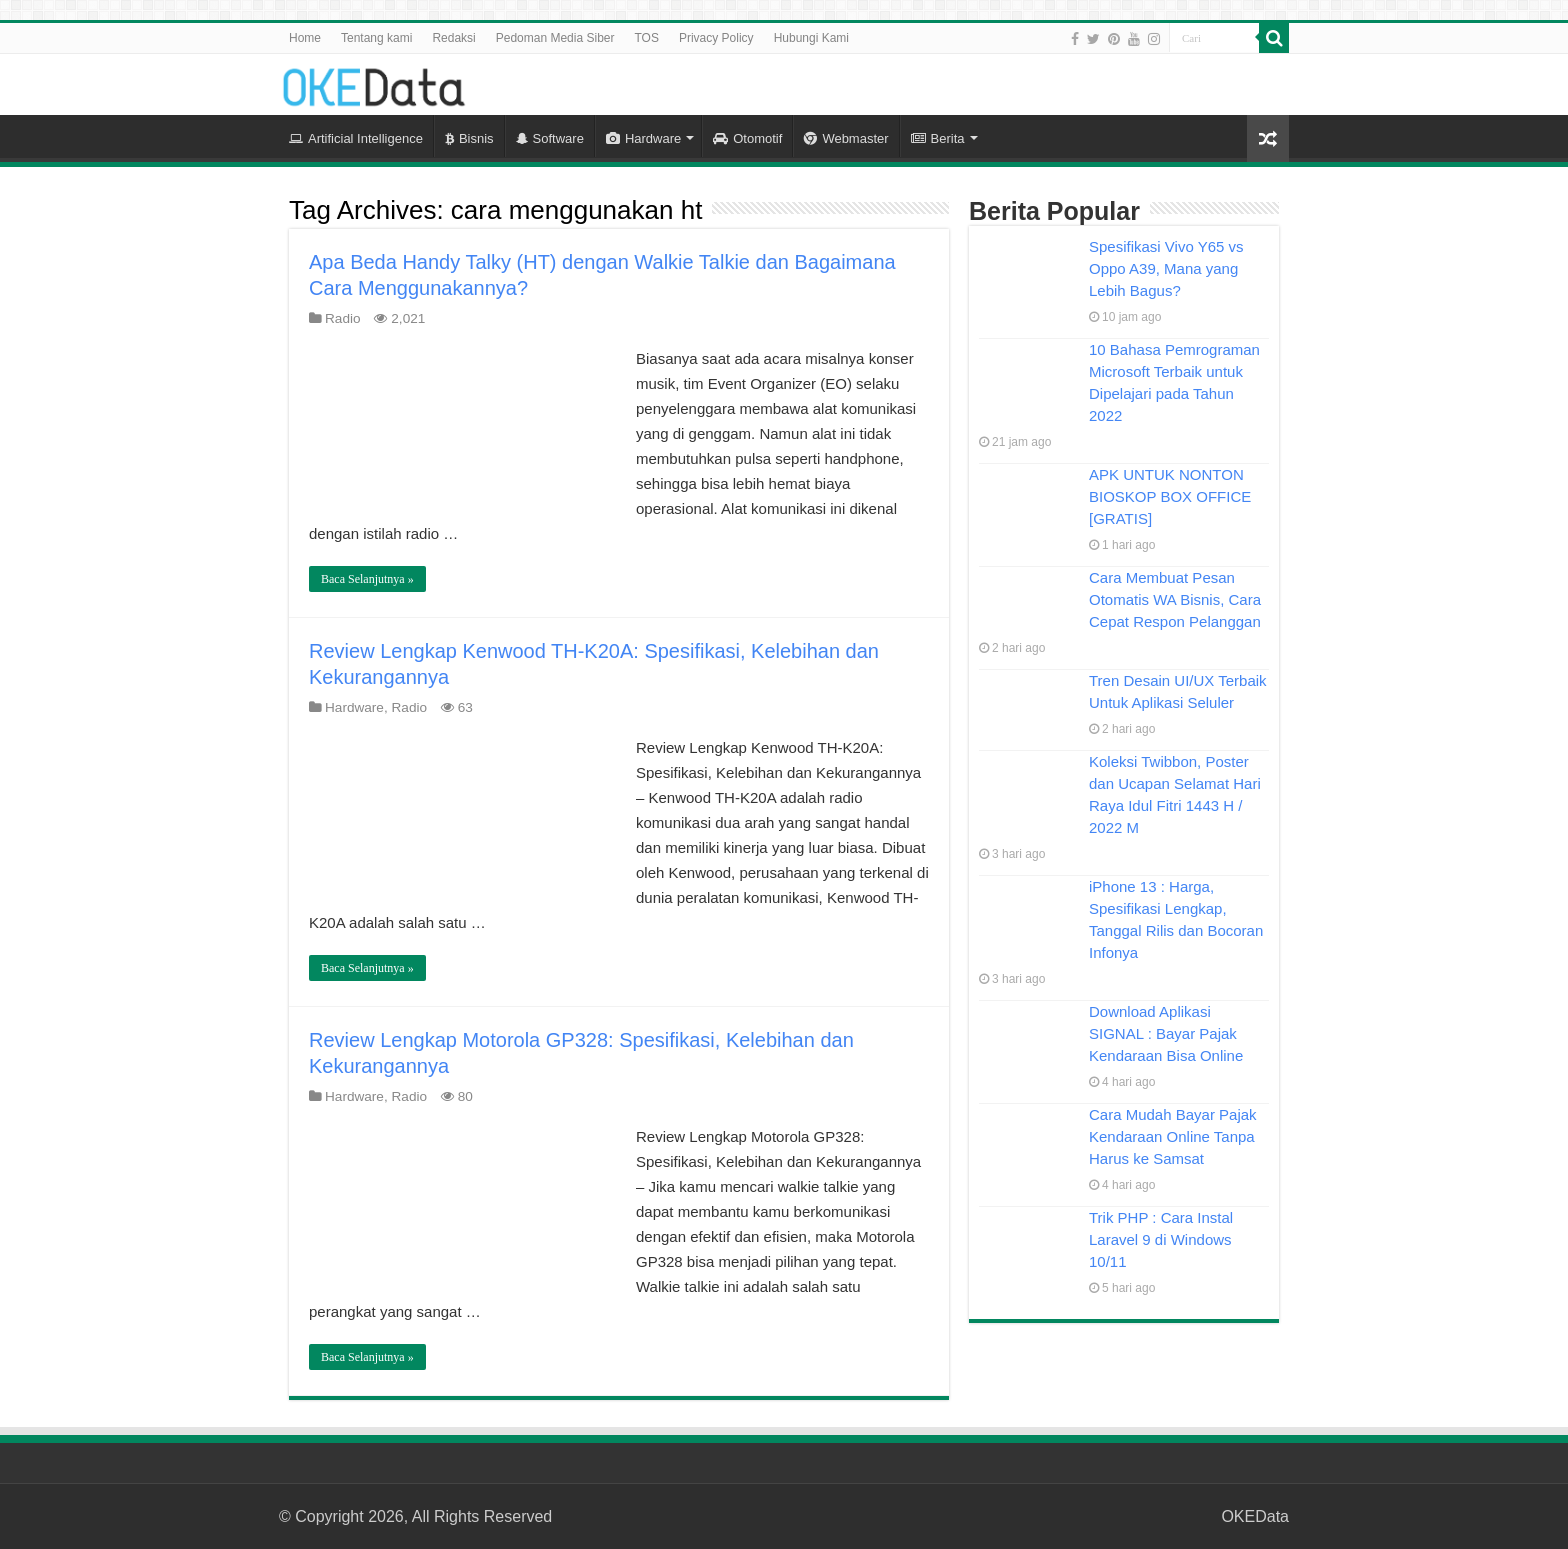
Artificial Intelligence (356, 138)
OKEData (1255, 1516)
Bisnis (469, 138)
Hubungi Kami (811, 38)
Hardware (643, 138)
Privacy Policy (716, 38)
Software (550, 138)
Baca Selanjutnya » (367, 579)
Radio (343, 318)
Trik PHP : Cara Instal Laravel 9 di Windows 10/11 (1161, 1239)
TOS (646, 38)
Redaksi (453, 38)
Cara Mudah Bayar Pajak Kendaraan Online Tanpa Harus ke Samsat (1173, 1136)
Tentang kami (376, 38)
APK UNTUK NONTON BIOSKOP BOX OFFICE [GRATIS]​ (1170, 496)
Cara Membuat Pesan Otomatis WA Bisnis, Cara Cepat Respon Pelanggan (1175, 599)
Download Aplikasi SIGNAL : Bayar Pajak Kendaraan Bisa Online (1166, 1033)
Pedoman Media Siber (555, 38)
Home (305, 38)
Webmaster (846, 138)
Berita (938, 138)
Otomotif (747, 138)
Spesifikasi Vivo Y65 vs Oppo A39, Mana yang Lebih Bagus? (1166, 268)
